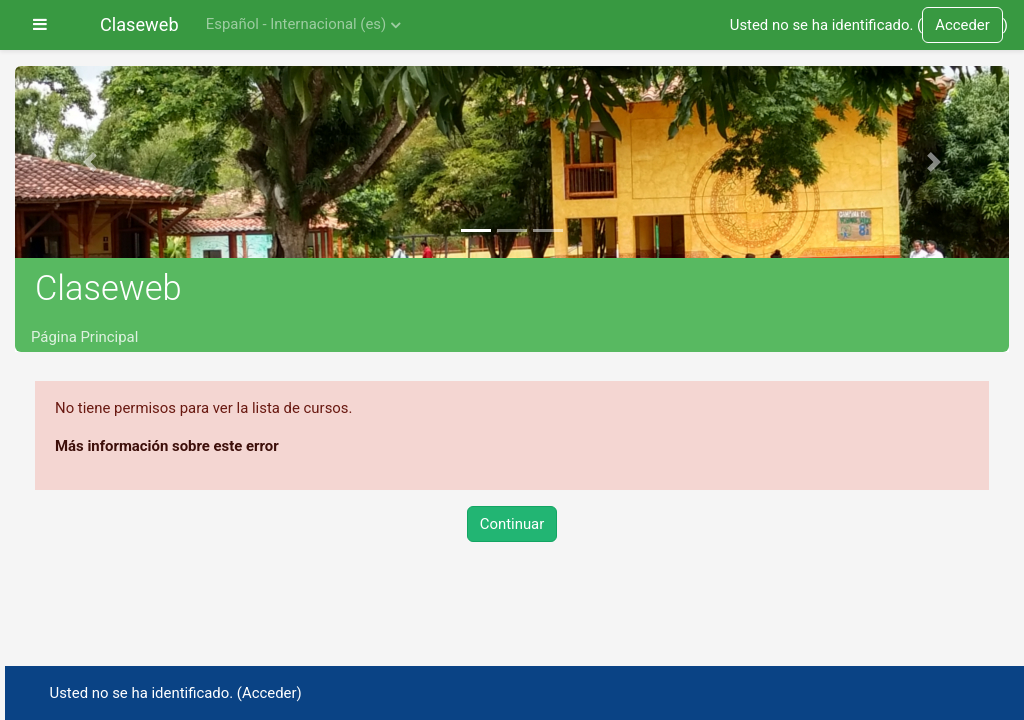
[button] (89, 162)
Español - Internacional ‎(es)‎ (296, 24)
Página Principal (84, 337)
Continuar (512, 524)
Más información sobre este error (167, 446)
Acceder (962, 25)
